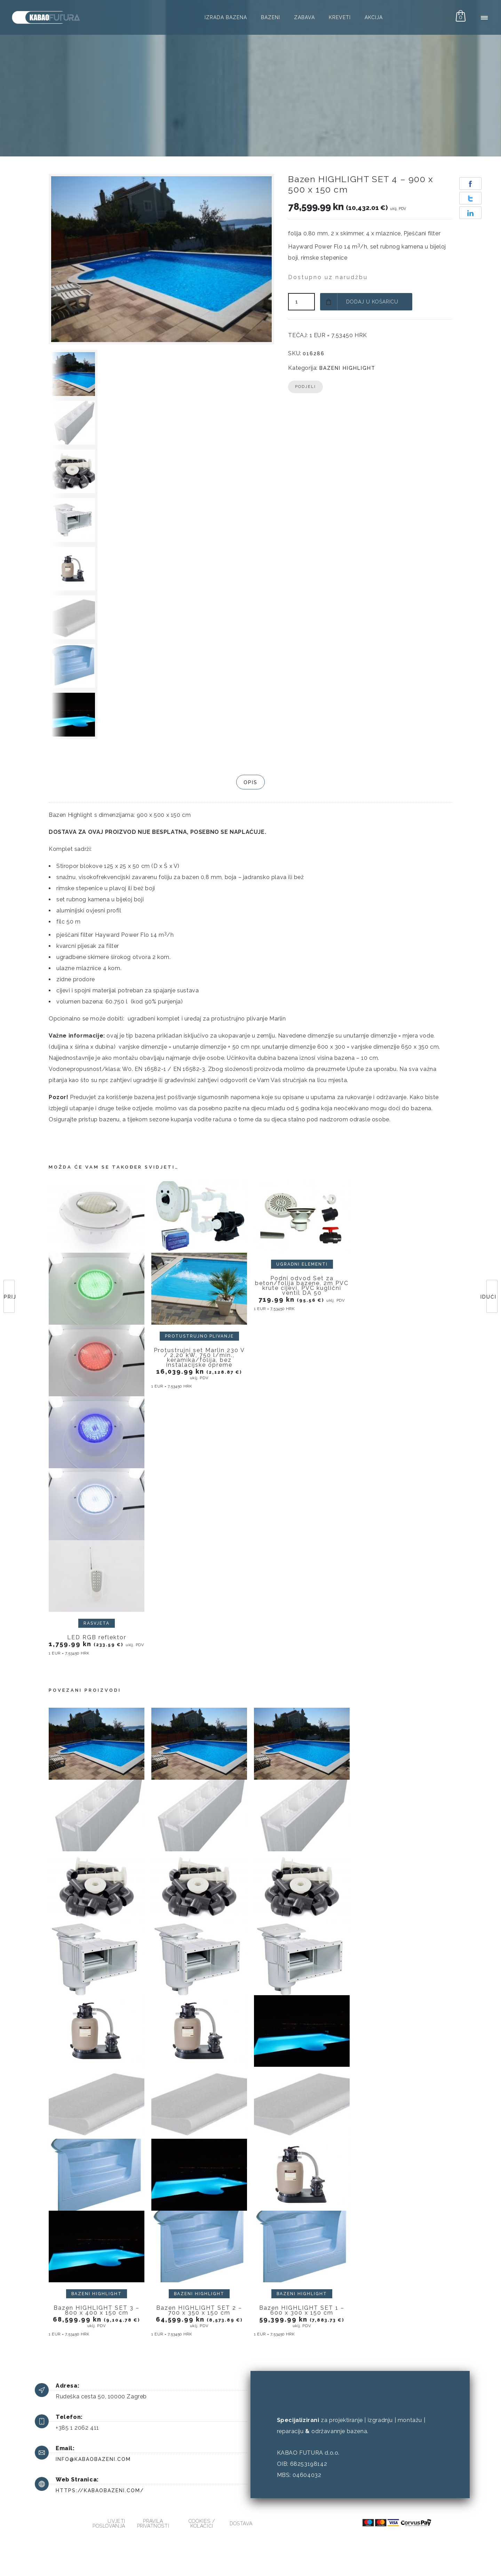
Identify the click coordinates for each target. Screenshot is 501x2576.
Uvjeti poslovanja (109, 2523)
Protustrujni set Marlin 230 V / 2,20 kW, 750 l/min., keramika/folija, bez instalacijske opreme (199, 1357)
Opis (250, 782)
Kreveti (340, 17)
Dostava (241, 2523)
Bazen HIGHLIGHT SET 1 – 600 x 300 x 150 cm (301, 2310)
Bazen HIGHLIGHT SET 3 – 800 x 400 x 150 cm (97, 2310)
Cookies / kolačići (202, 2523)
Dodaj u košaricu (372, 301)
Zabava (304, 17)
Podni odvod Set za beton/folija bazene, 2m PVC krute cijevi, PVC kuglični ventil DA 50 (302, 1285)
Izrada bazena (226, 17)
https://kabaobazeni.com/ (100, 2490)
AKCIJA (374, 17)
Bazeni (270, 17)
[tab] (250, 782)
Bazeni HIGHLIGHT (347, 368)
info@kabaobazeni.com (93, 2459)
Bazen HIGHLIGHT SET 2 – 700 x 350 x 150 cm (199, 2310)
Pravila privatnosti (153, 2523)
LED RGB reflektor (96, 1637)
